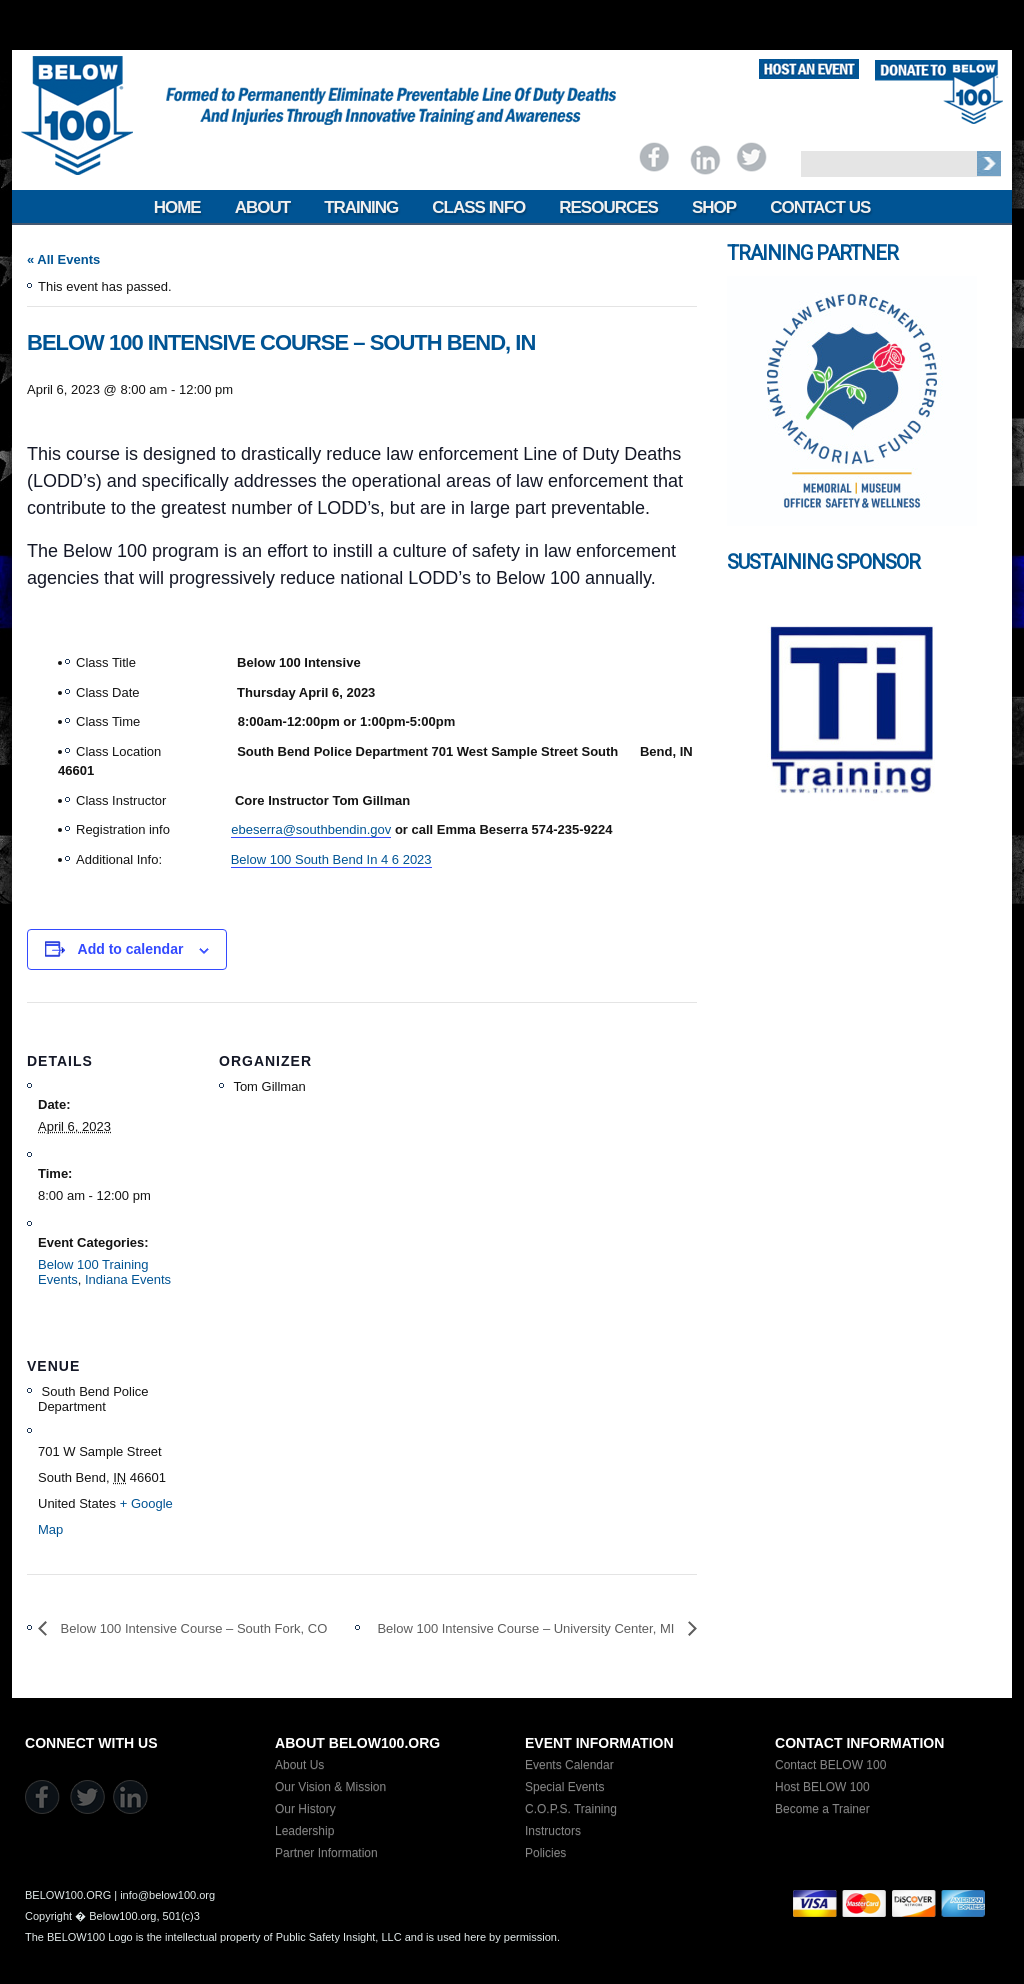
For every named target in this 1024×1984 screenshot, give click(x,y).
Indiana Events (128, 1279)
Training (361, 207)
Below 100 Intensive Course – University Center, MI (527, 1628)
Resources (608, 207)
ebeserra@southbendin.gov (311, 829)
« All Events (63, 259)
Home (177, 207)
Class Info (478, 207)
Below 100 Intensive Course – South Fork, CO (192, 1628)
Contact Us (820, 207)
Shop (714, 207)
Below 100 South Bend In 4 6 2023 (331, 859)
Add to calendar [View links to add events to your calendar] (131, 949)
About (262, 207)
